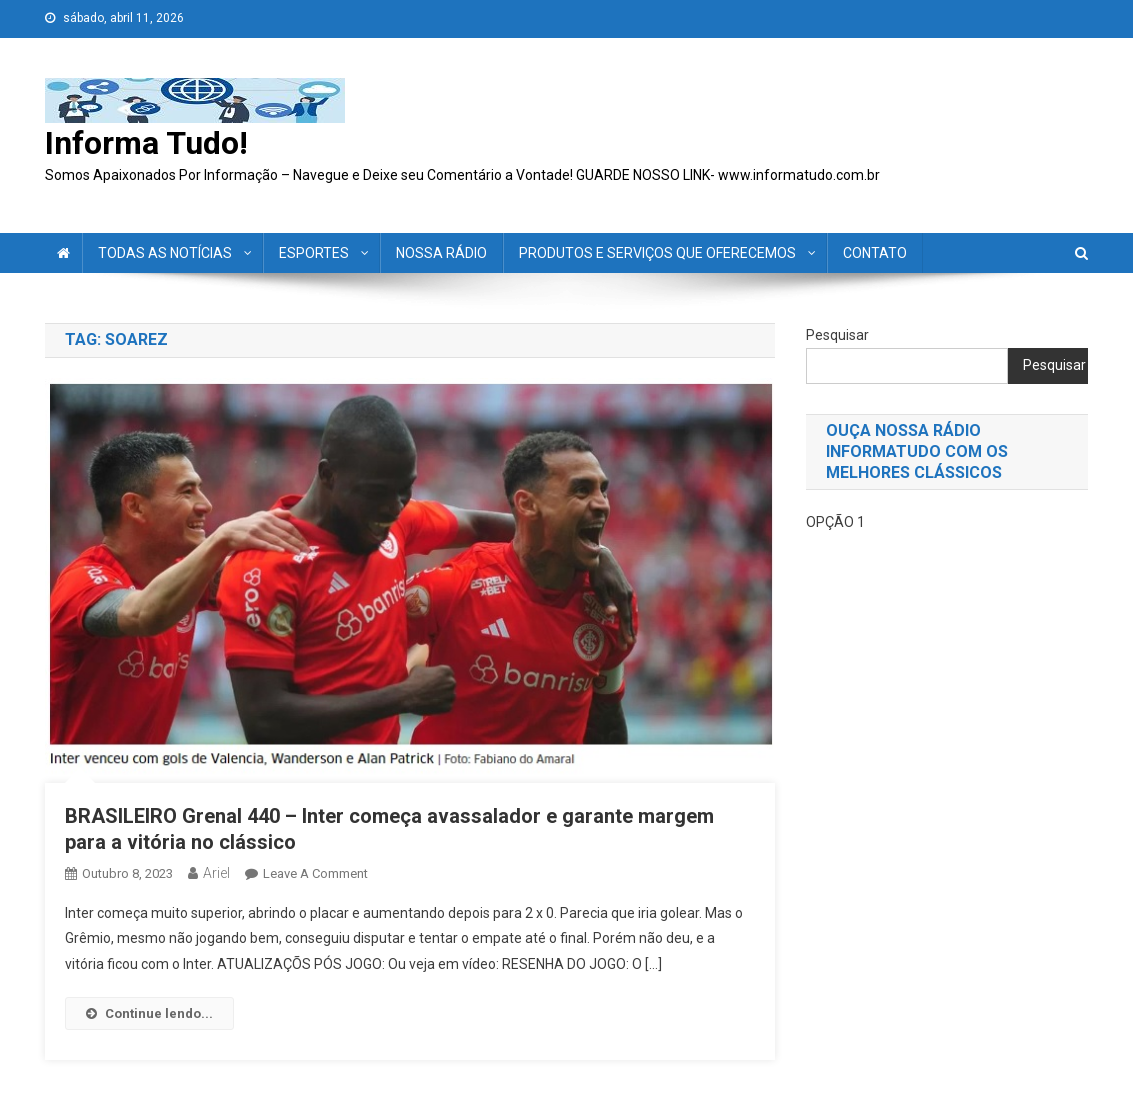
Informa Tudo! (146, 143)
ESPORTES (314, 253)
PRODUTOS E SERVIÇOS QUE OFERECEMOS (657, 253)
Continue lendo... (149, 1013)
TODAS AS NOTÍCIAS (165, 253)
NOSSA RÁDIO (441, 253)
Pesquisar (837, 335)
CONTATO (875, 253)
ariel (216, 873)
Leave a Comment (315, 873)
